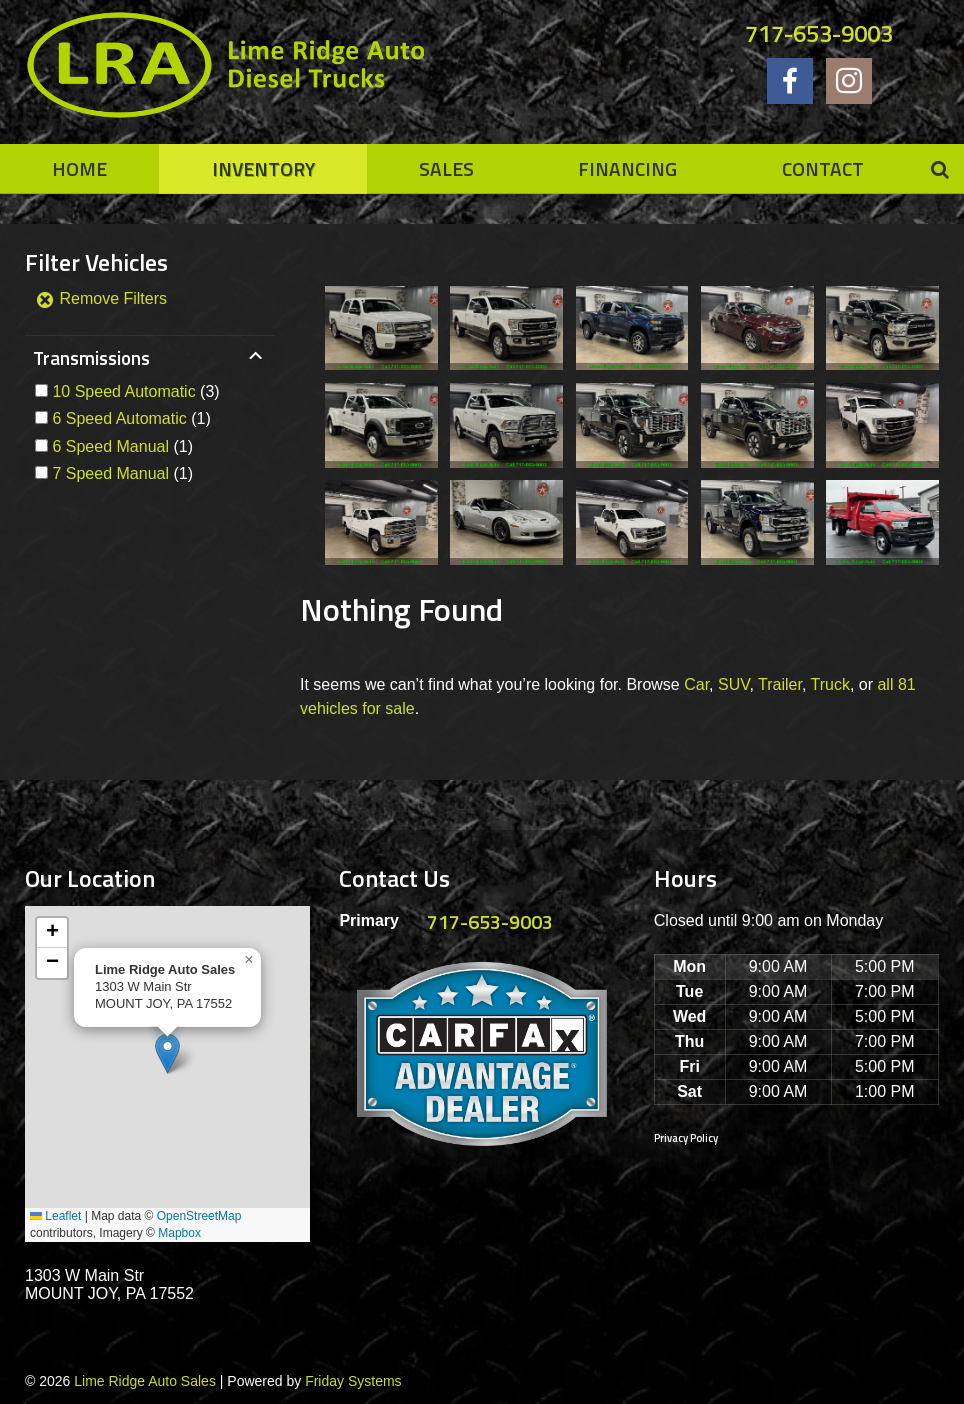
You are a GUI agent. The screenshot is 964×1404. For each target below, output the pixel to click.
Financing (627, 168)
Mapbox (179, 1233)
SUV (733, 684)
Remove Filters (101, 298)
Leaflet (55, 1216)
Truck (830, 684)
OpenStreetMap (199, 1216)
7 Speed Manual (110, 473)
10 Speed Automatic (123, 391)
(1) (131, 418)
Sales (446, 168)
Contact (823, 168)
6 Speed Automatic (119, 418)
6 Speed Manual (110, 446)
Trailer (780, 684)
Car (696, 684)
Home (79, 168)
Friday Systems (353, 1381)
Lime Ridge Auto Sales (145, 1381)
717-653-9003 (819, 33)
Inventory (263, 168)
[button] (167, 1053)
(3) (135, 391)
